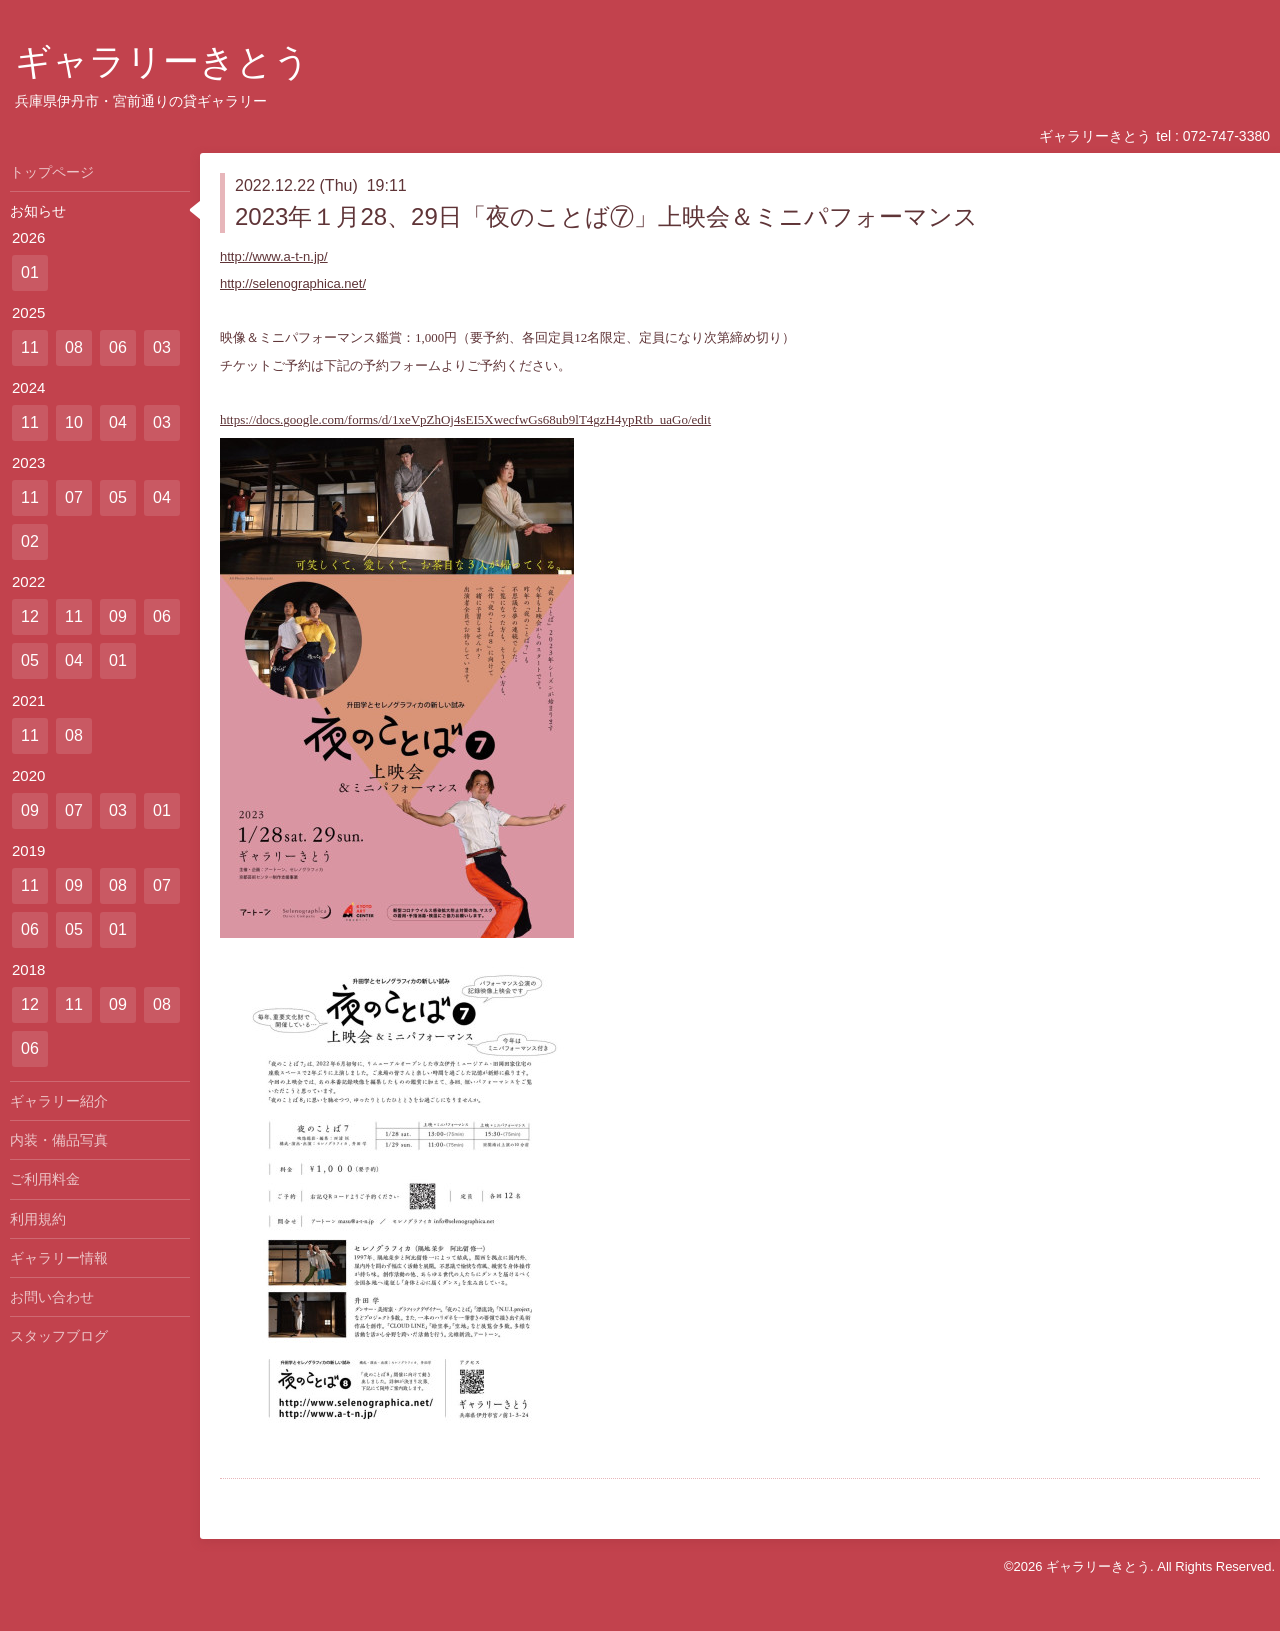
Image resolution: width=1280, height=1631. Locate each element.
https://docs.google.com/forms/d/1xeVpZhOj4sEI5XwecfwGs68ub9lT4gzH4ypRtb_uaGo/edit (465, 419)
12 (30, 616)
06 (118, 347)
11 (30, 347)
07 (74, 497)
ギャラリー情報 (59, 1258)
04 (118, 422)
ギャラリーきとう (162, 61)
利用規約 (38, 1219)
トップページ (52, 172)
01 (30, 272)
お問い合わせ (52, 1297)
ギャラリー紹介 (59, 1101)
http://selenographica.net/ (293, 283)
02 (30, 541)
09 (118, 616)
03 (162, 347)
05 (118, 497)
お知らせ (38, 211)
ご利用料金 (45, 1179)
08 (74, 347)
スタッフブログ (59, 1336)
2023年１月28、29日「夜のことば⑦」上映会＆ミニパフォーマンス (606, 216)
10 (74, 422)
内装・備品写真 (59, 1140)
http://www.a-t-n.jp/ (274, 256)
